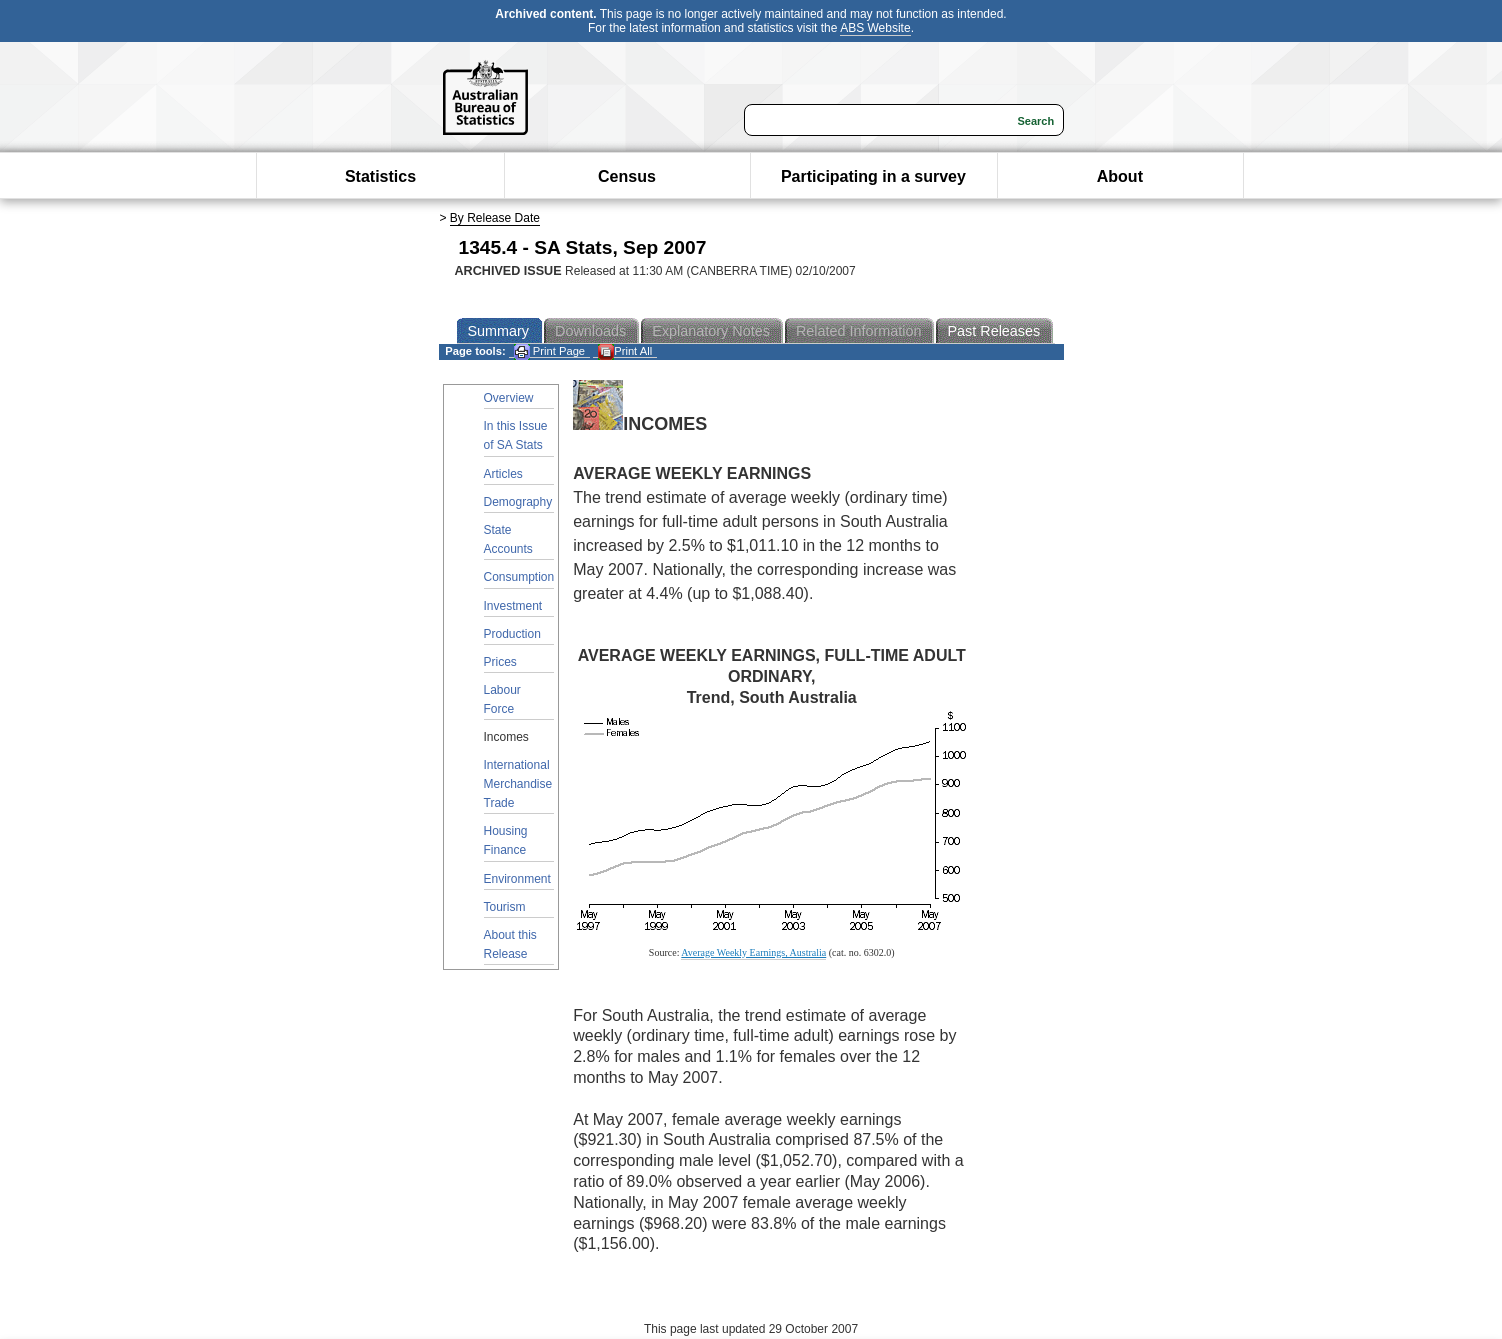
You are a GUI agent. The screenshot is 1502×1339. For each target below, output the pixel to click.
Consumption (519, 577)
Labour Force (502, 699)
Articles (503, 474)
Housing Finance (506, 840)
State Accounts (508, 539)
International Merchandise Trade (518, 784)
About (1120, 176)
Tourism (505, 907)
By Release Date (495, 218)
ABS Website (875, 28)
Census (627, 176)
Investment (513, 606)
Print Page (549, 351)
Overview (509, 398)
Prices (500, 662)
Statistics (380, 176)
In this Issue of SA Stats (516, 435)
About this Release (510, 944)
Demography (518, 502)
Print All (625, 351)
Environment (517, 879)
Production (512, 634)
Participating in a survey (873, 176)
